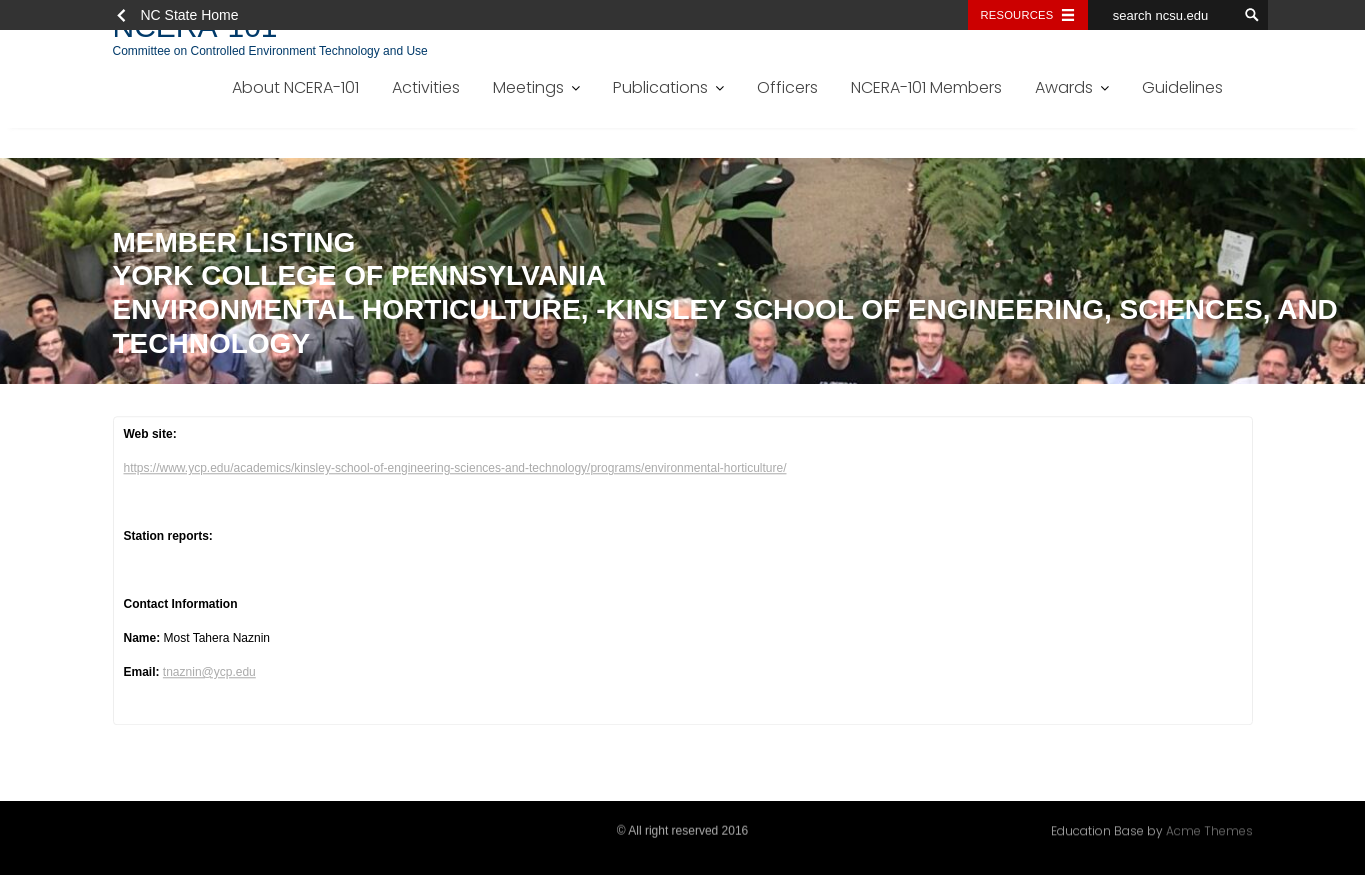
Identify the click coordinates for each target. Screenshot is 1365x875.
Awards (1064, 87)
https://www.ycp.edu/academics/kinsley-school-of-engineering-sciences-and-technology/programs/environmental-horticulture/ (455, 470)
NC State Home (190, 15)
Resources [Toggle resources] (1017, 15)
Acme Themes (1209, 829)
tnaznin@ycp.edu (209, 674)
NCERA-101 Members (926, 87)
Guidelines (1182, 87)
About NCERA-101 (295, 87)
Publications (660, 87)
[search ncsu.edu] (1163, 15)
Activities (426, 87)
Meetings (528, 87)
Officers (787, 87)
